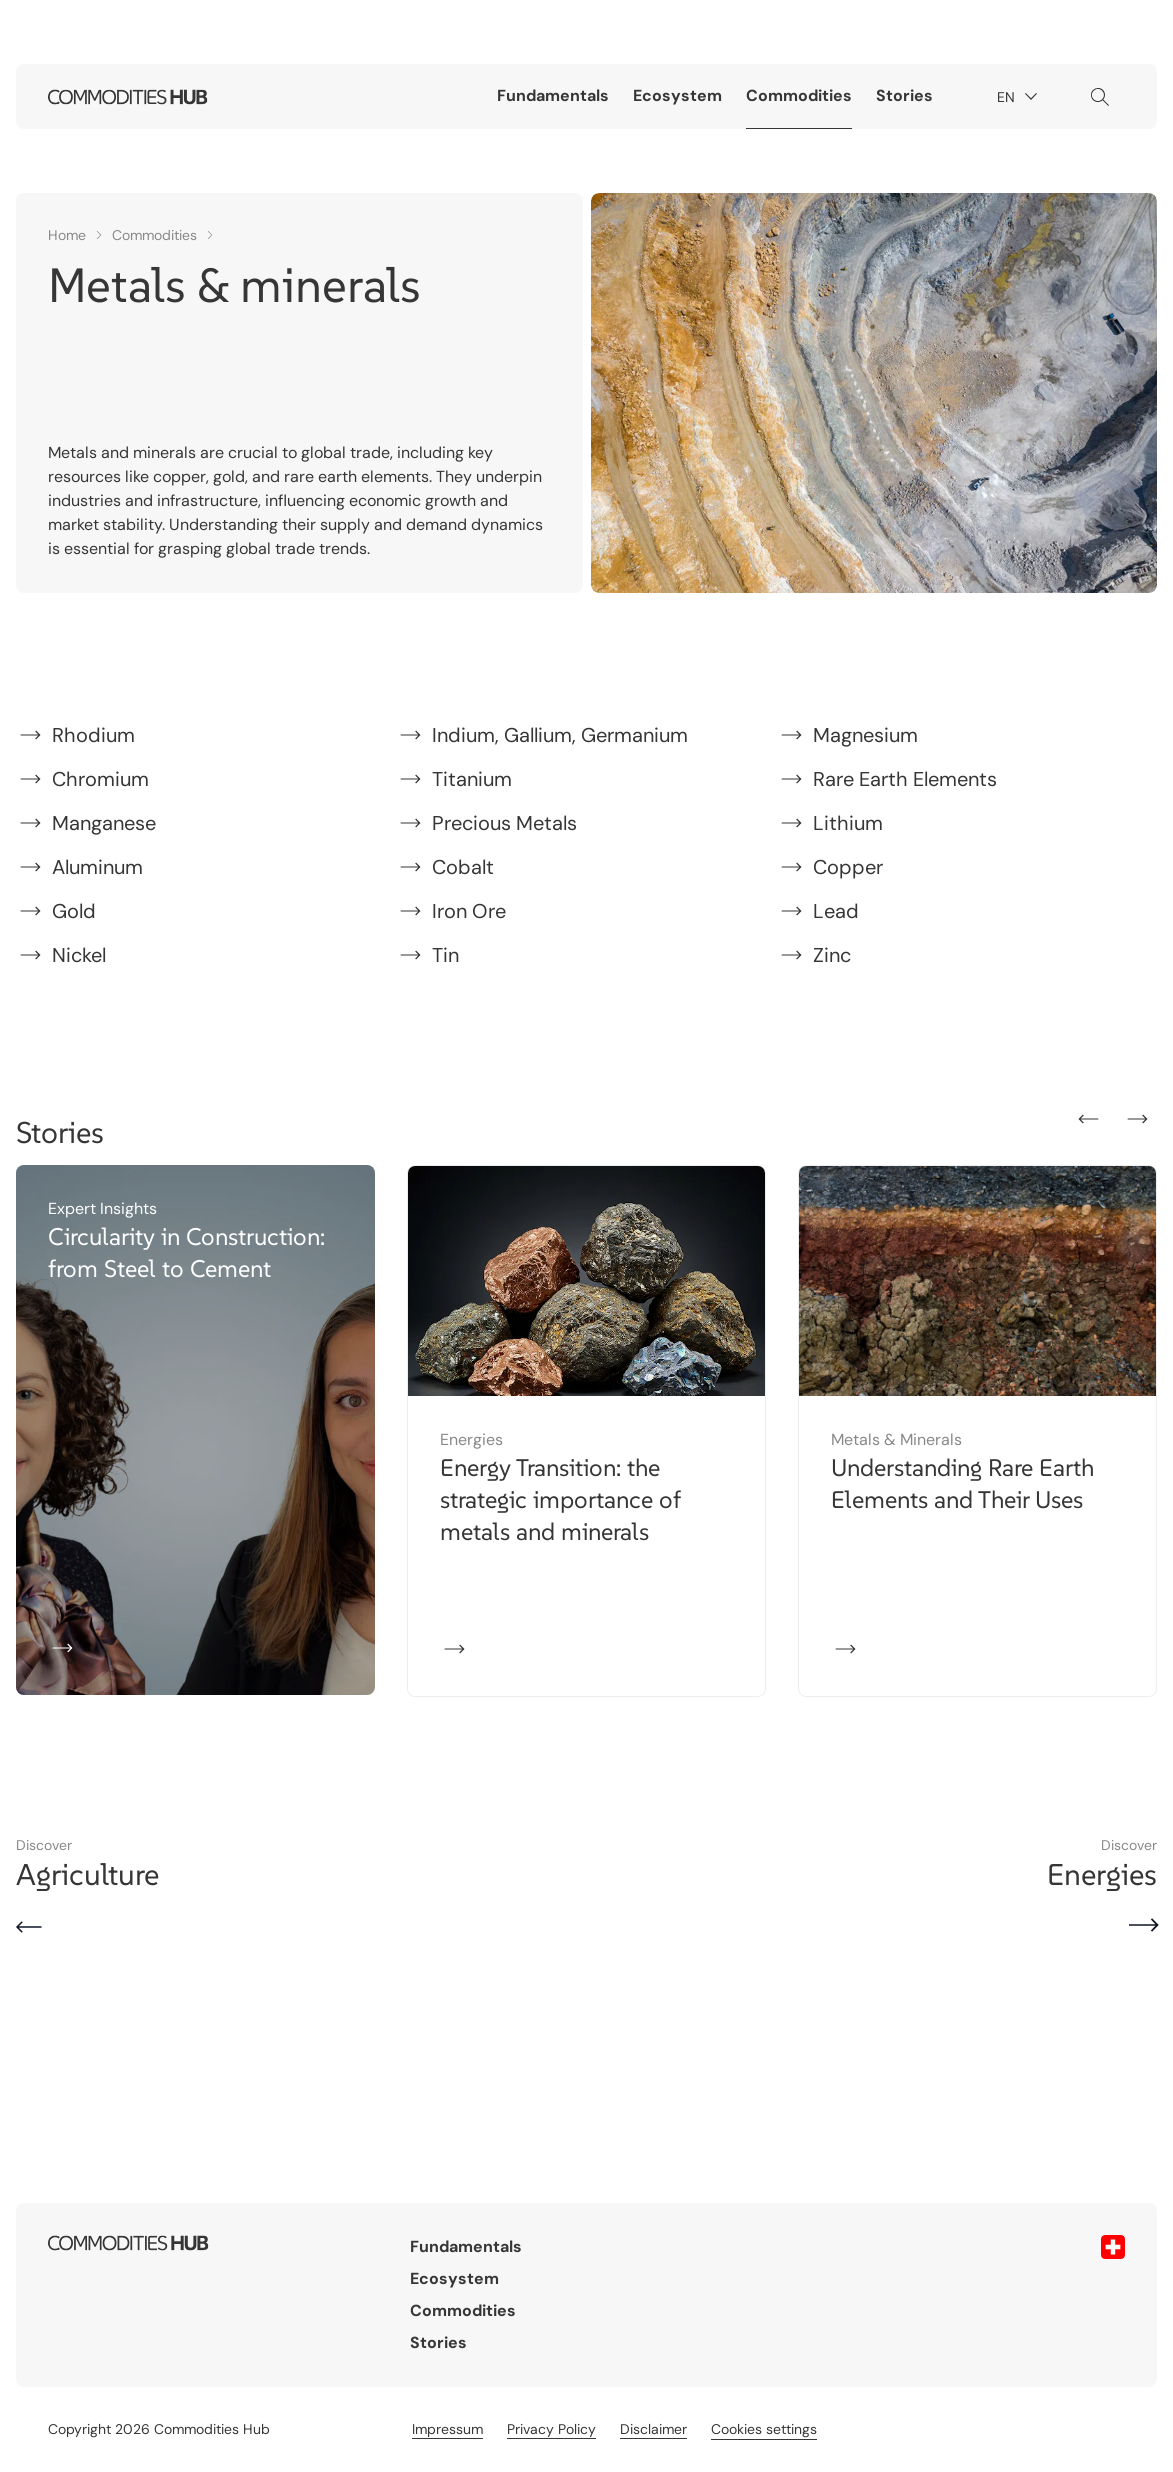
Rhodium (93, 735)
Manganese (104, 823)
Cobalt (463, 867)
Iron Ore (469, 911)
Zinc (832, 955)
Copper (848, 867)
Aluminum (97, 867)
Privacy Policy (551, 2429)
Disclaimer (653, 2429)
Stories (904, 95)
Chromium (100, 779)
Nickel (79, 955)
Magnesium (865, 735)
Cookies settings (764, 2429)
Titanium (472, 779)
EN (1020, 97)
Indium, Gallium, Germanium (560, 735)
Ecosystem (677, 95)
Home (67, 235)
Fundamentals (553, 95)
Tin (445, 955)
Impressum (447, 2429)
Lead (836, 911)
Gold (74, 911)
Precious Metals (504, 823)
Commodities (799, 95)
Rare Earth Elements (905, 779)
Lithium (848, 823)
